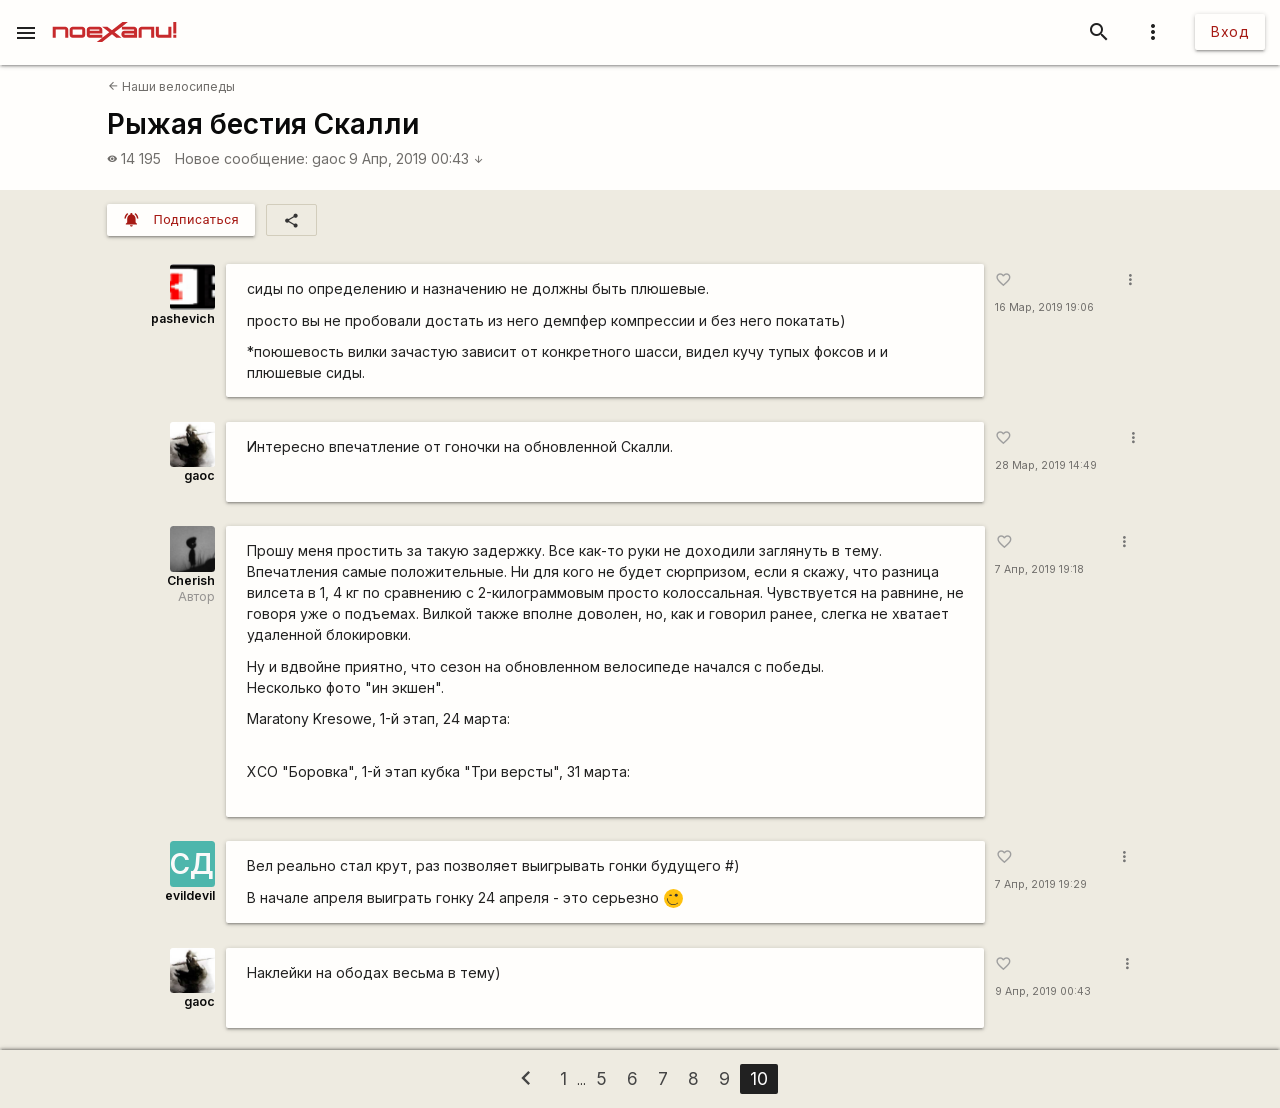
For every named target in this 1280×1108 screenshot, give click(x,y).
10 (759, 1078)
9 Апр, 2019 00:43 (416, 158)
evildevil (190, 895)
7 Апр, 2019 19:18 (1039, 569)
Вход (1230, 31)
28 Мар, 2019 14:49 (1046, 465)
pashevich (183, 318)
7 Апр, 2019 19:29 (1041, 884)
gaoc (329, 158)
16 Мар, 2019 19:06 (1044, 307)
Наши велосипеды (171, 86)
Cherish (191, 580)
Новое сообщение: (241, 158)
